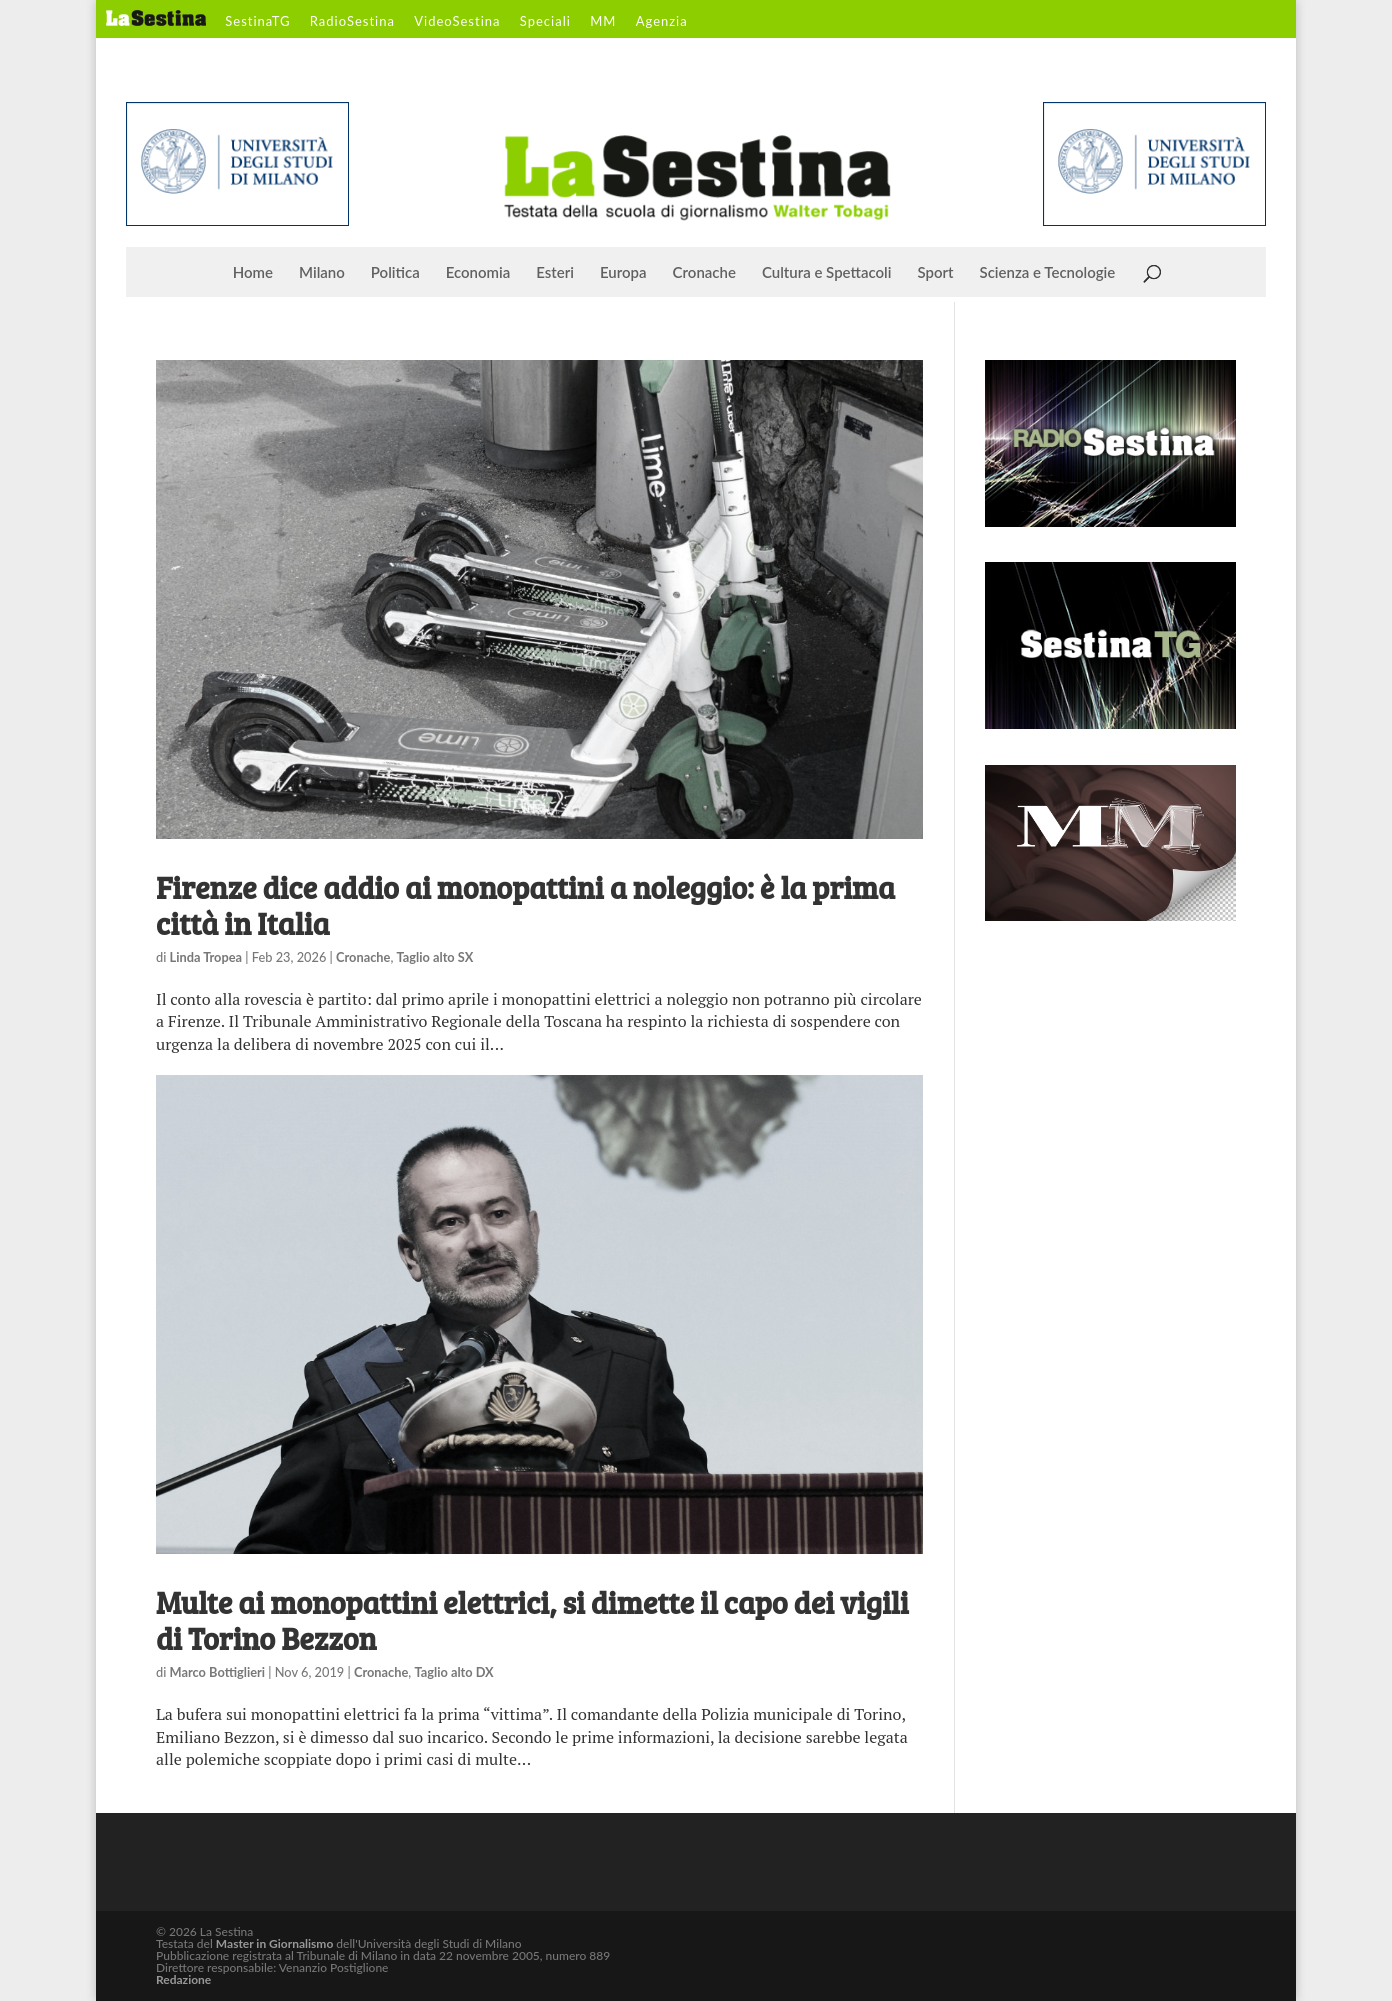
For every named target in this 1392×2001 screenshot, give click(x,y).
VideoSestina (457, 22)
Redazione (183, 1979)
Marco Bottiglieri (217, 1672)
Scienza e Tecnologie (1048, 273)
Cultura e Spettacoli (827, 273)
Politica (395, 273)
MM (603, 22)
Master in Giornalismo (274, 1943)
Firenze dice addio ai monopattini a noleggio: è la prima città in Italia (525, 905)
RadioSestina (352, 22)
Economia (478, 273)
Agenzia (662, 22)
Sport (935, 273)
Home (253, 273)
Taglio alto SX (435, 957)
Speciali (545, 22)
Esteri (555, 273)
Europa (623, 273)
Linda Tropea (206, 957)
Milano (322, 273)
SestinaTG (257, 22)
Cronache (704, 273)
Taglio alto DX (453, 1672)
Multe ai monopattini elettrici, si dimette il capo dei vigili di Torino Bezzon (532, 1620)
